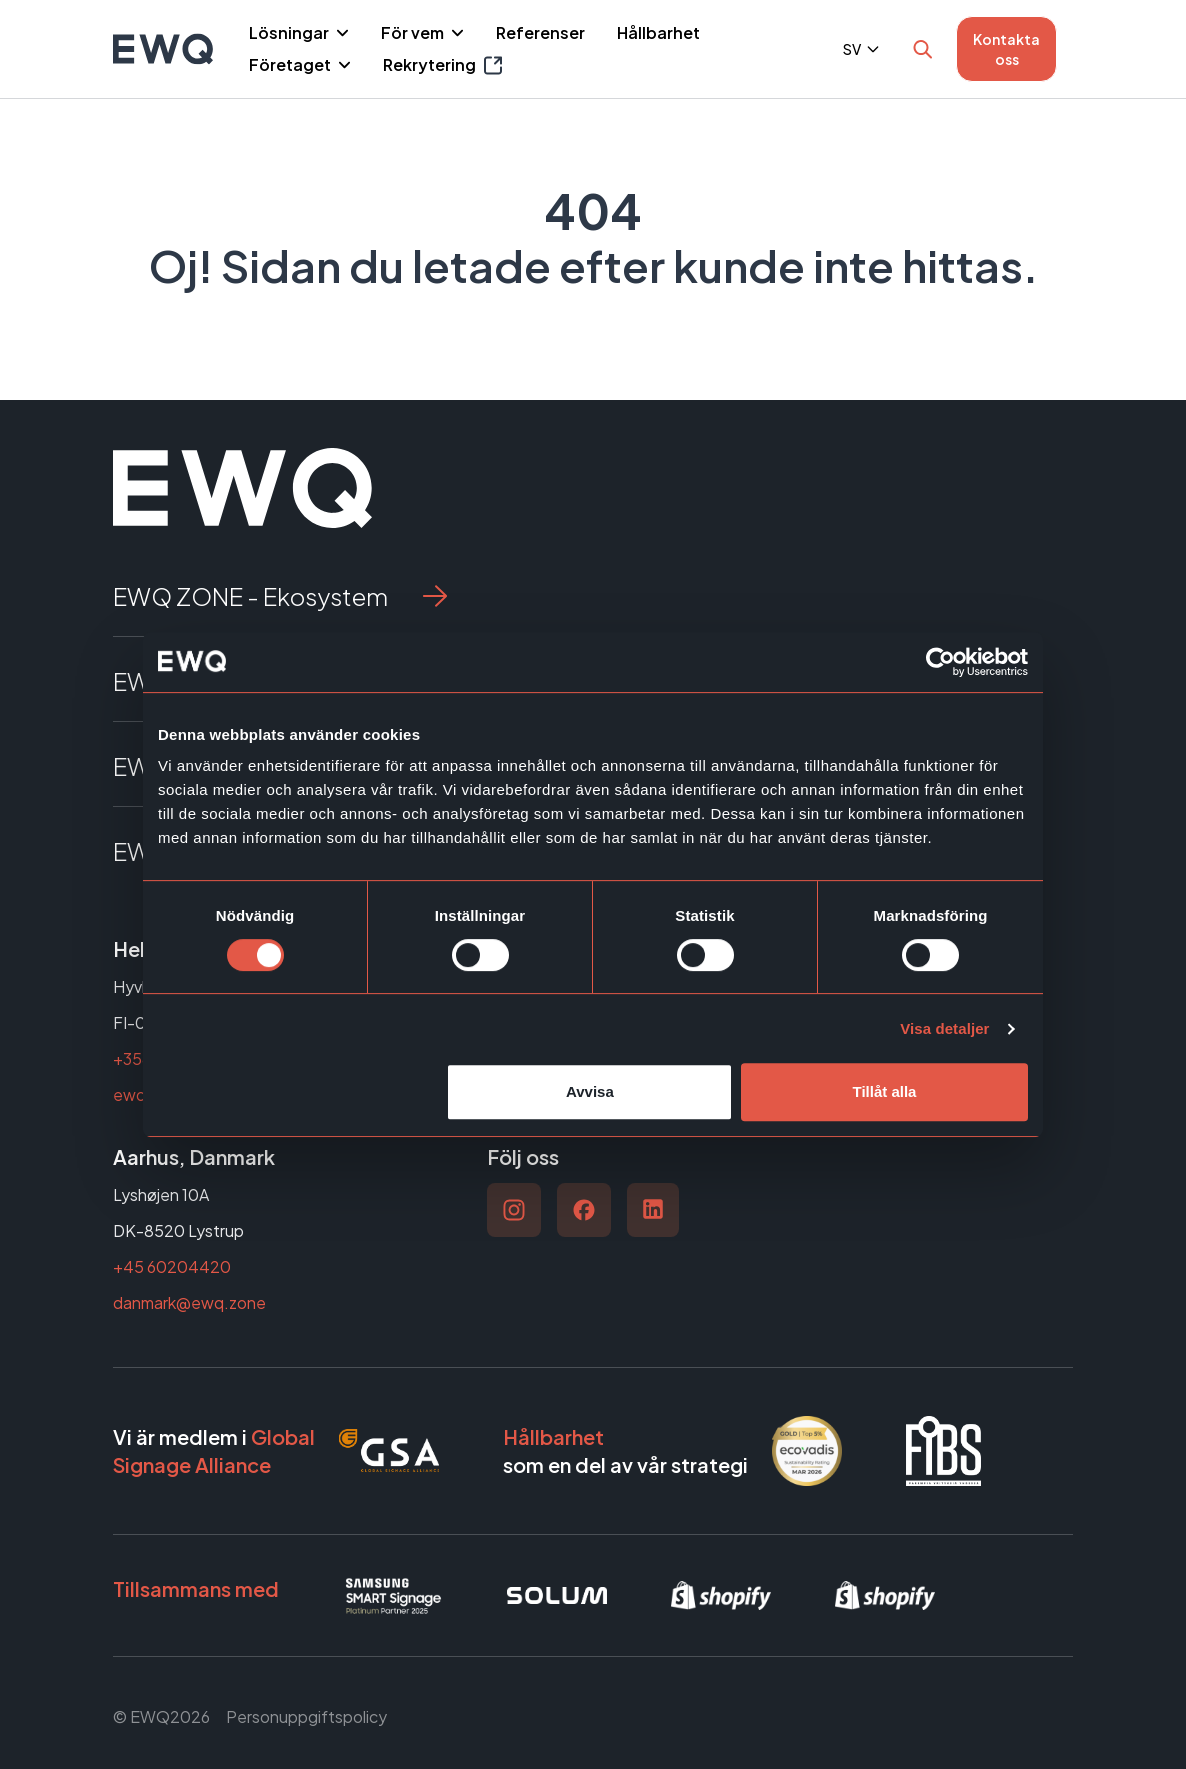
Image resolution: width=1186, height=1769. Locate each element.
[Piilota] (340, 33)
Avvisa (590, 1091)
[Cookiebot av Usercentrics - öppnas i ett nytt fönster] (940, 662)
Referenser (540, 32)
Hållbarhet (658, 32)
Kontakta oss (1006, 49)
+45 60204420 (172, 1266)
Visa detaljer (944, 1028)
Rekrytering (442, 65)
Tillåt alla (884, 1091)
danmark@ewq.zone (189, 1302)
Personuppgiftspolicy (306, 1716)
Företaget (291, 64)
